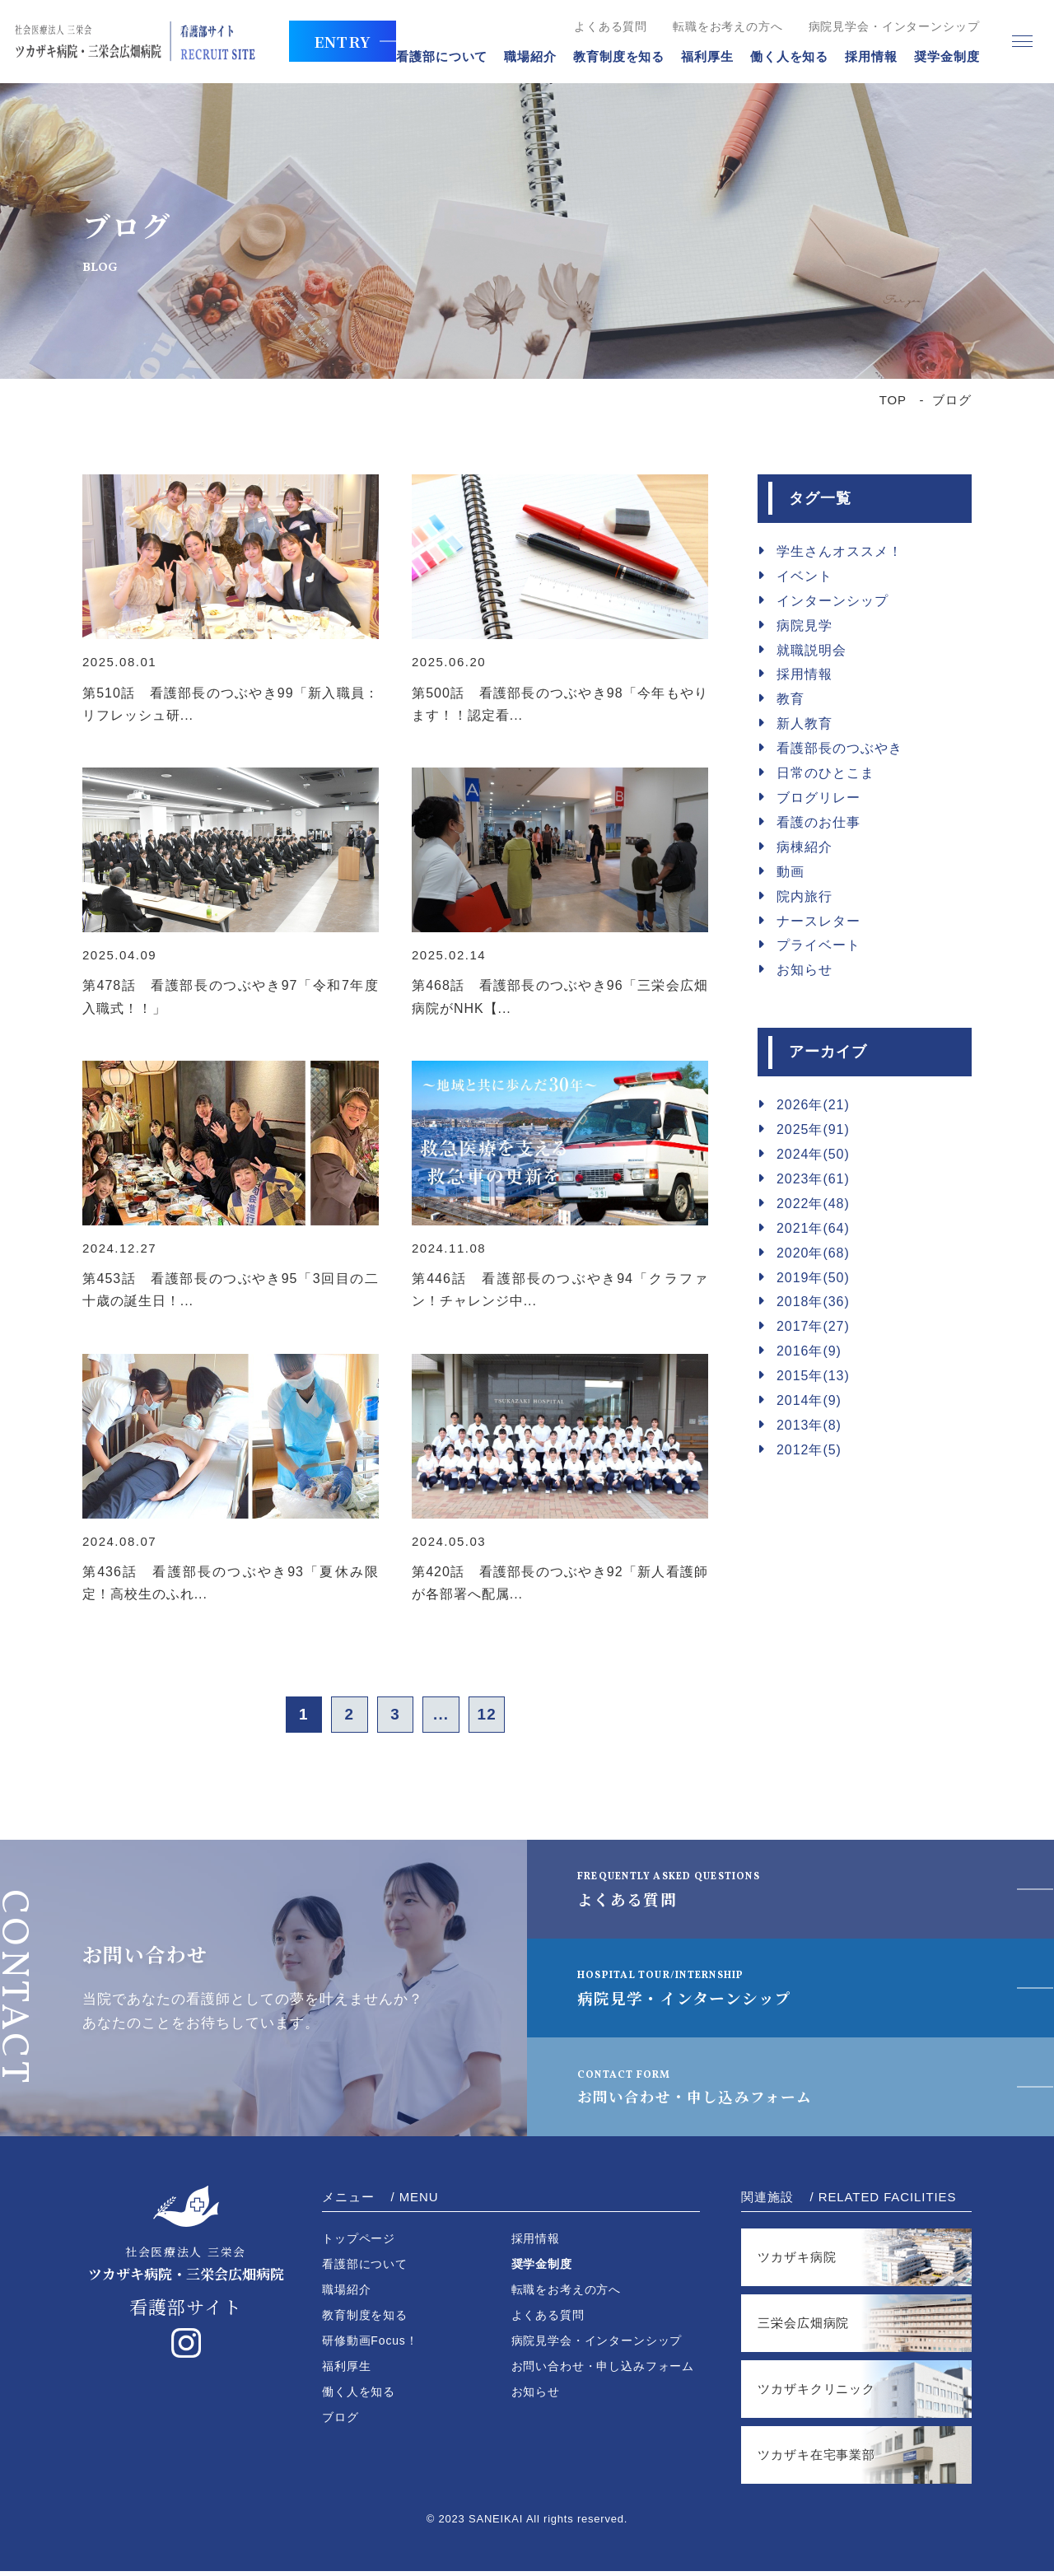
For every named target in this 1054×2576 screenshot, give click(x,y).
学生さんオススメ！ (839, 551)
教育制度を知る (607, 56)
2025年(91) (813, 1129)
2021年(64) (813, 1228)
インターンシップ (832, 601)
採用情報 (859, 56)
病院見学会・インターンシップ (882, 26)
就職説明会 (811, 650)
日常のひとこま (825, 773)
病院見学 (804, 625)
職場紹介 (518, 56)
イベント (804, 576)
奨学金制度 (935, 56)
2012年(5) (809, 1450)
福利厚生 (695, 56)
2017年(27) (813, 1326)
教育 (790, 699)
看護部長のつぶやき (839, 748)
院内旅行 (804, 896)
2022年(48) (813, 1204)
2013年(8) (809, 1425)
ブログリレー (818, 798)
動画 (790, 872)
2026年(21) (813, 1105)
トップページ (358, 2243)
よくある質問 (599, 26)
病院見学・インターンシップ (695, 1991)
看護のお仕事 (818, 822)
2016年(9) (809, 1351)
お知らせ (804, 970)
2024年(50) (813, 1154)
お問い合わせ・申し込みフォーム (714, 2090)
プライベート (818, 945)
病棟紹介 (804, 847)
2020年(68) (813, 1253)
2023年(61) (813, 1179)
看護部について (430, 56)
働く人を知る (777, 56)
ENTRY (330, 41)
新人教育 (804, 723)
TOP (893, 400)
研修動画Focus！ (370, 2345)
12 (502, 1717)
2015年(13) (813, 1376)
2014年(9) (809, 1400)
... (449, 1717)
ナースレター (818, 921)
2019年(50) (813, 1278)
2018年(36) (813, 1302)
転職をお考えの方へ (716, 26)
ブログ (340, 2422)
